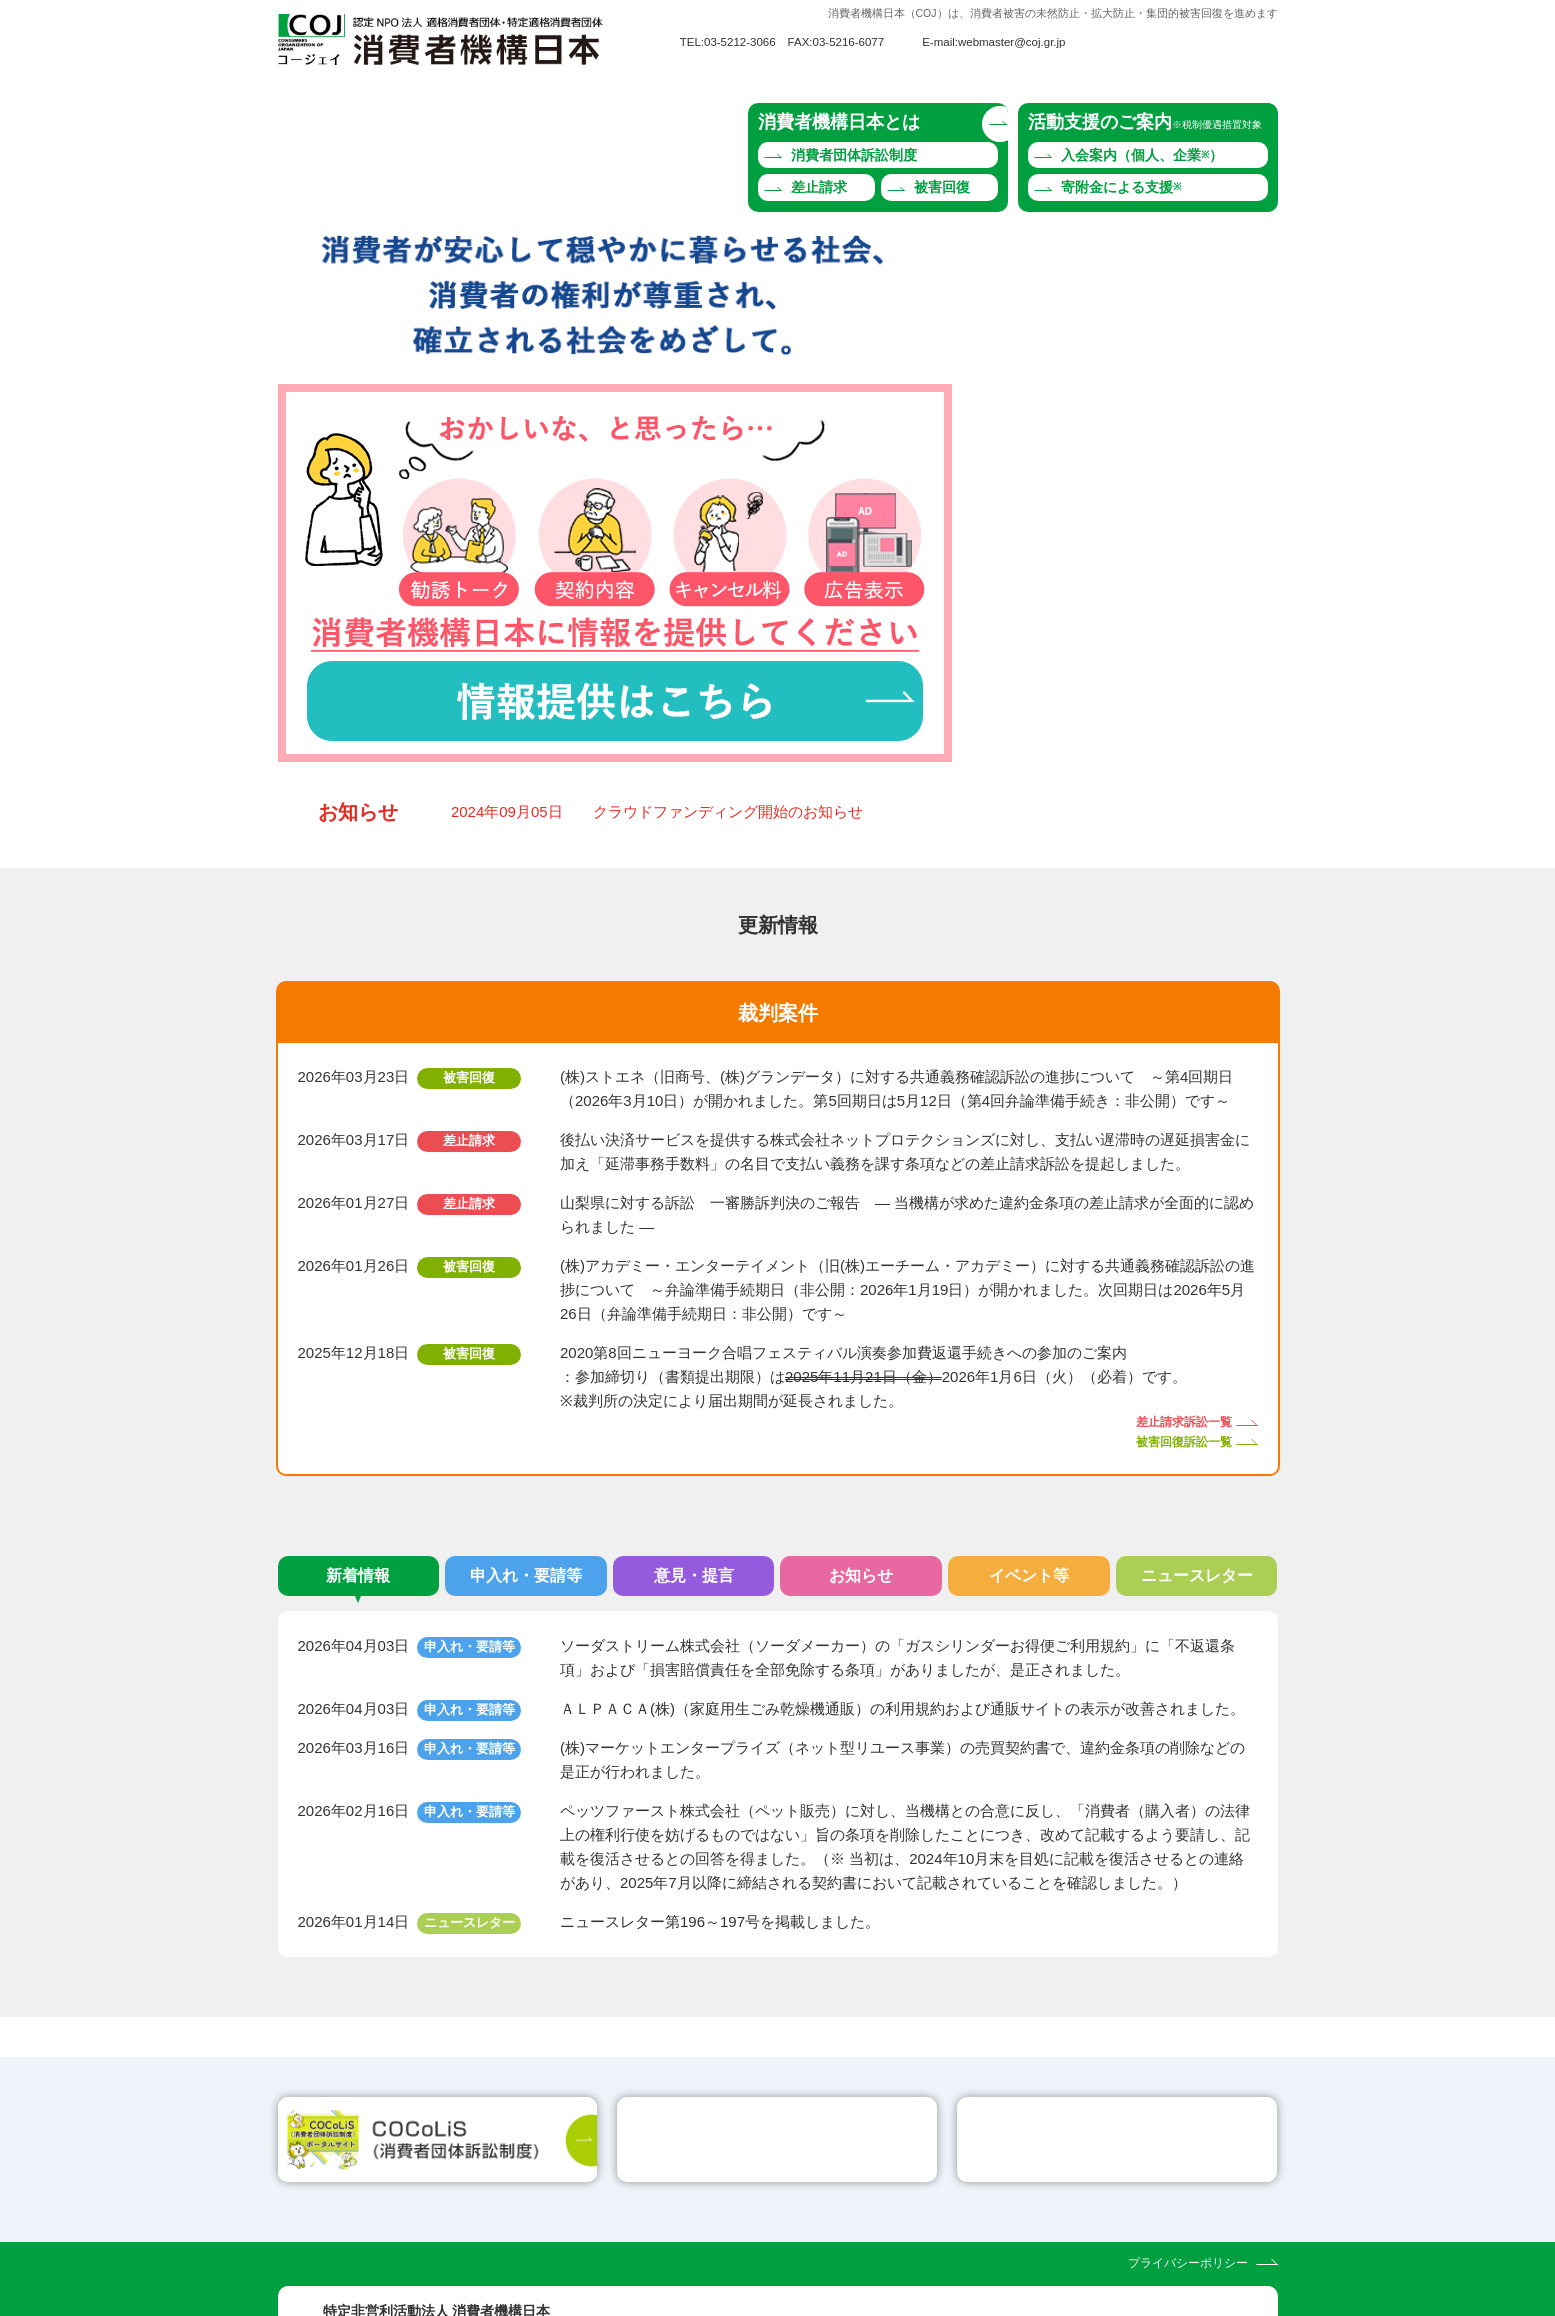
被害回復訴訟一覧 (1184, 1215)
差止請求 (819, 187)
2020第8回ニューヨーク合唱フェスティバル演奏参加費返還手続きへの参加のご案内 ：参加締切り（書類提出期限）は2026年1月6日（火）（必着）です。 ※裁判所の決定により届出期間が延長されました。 (873, 1150)
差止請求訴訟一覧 (1184, 1196)
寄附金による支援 (1121, 187)
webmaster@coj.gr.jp (1012, 42)
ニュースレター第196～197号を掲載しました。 (720, 1695)
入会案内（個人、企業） (1142, 155)
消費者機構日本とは (839, 122)
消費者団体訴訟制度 (854, 155)
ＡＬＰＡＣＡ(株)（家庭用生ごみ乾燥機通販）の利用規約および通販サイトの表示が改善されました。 (902, 1482)
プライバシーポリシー (1188, 2151)
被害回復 (942, 187)
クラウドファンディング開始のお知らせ (728, 585)
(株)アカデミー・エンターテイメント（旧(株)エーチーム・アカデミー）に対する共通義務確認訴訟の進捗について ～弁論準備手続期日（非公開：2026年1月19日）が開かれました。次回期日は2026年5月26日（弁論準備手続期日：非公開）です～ (907, 1063)
